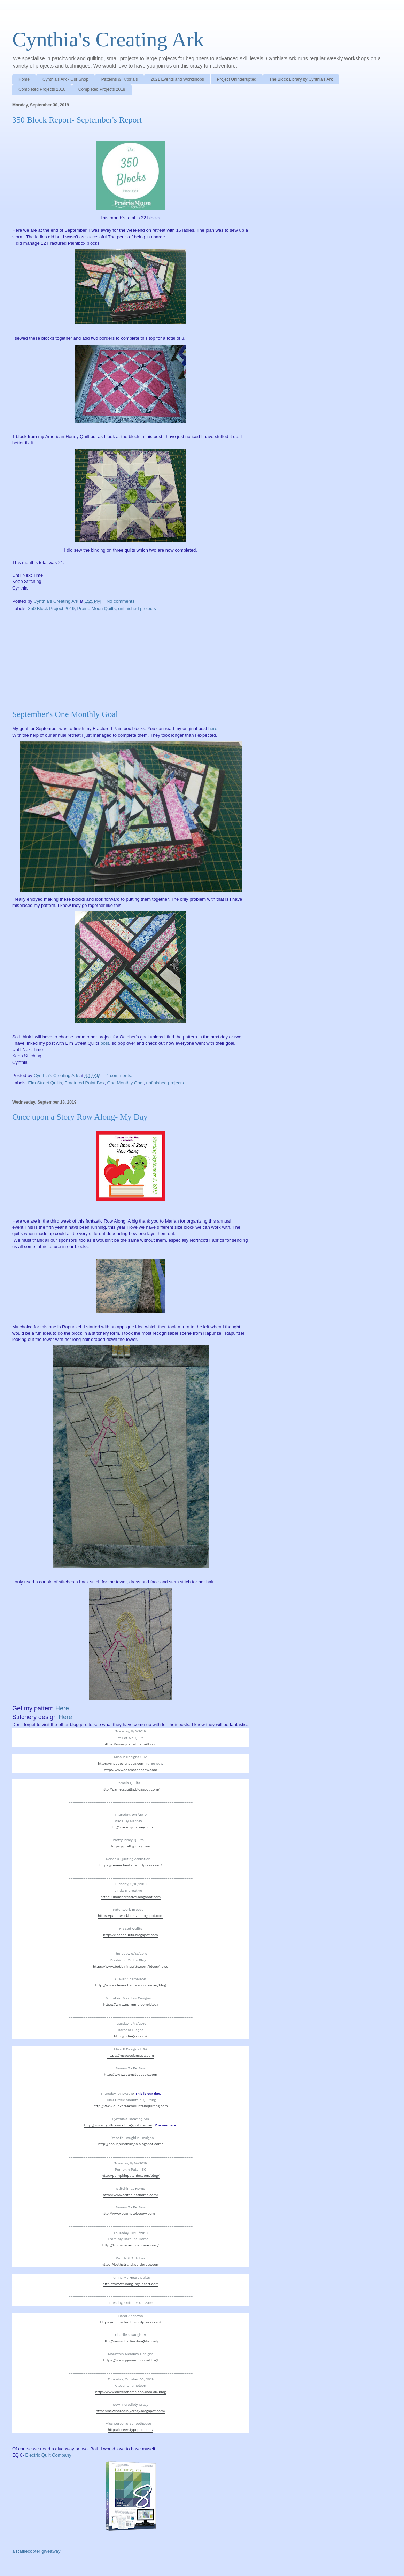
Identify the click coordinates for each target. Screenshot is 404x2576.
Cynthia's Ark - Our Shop (65, 79)
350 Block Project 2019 (51, 608)
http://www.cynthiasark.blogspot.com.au (118, 2125)
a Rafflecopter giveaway (36, 2551)
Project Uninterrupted (236, 79)
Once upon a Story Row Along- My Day (80, 1116)
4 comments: (119, 1075)
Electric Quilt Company (47, 2455)
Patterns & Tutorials (119, 79)
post (105, 1043)
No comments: (122, 601)
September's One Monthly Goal (65, 714)
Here (62, 1708)
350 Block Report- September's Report (77, 119)
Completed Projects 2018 (101, 89)
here (212, 728)
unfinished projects (137, 608)
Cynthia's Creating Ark (108, 39)
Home (24, 79)
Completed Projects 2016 (41, 89)
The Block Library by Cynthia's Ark (301, 79)
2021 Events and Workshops (177, 79)
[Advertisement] (130, 657)
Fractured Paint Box (84, 1082)
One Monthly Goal (125, 1082)
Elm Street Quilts (45, 1082)
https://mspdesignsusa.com (121, 1763)
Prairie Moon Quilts (96, 608)
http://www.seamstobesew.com (130, 1770)
